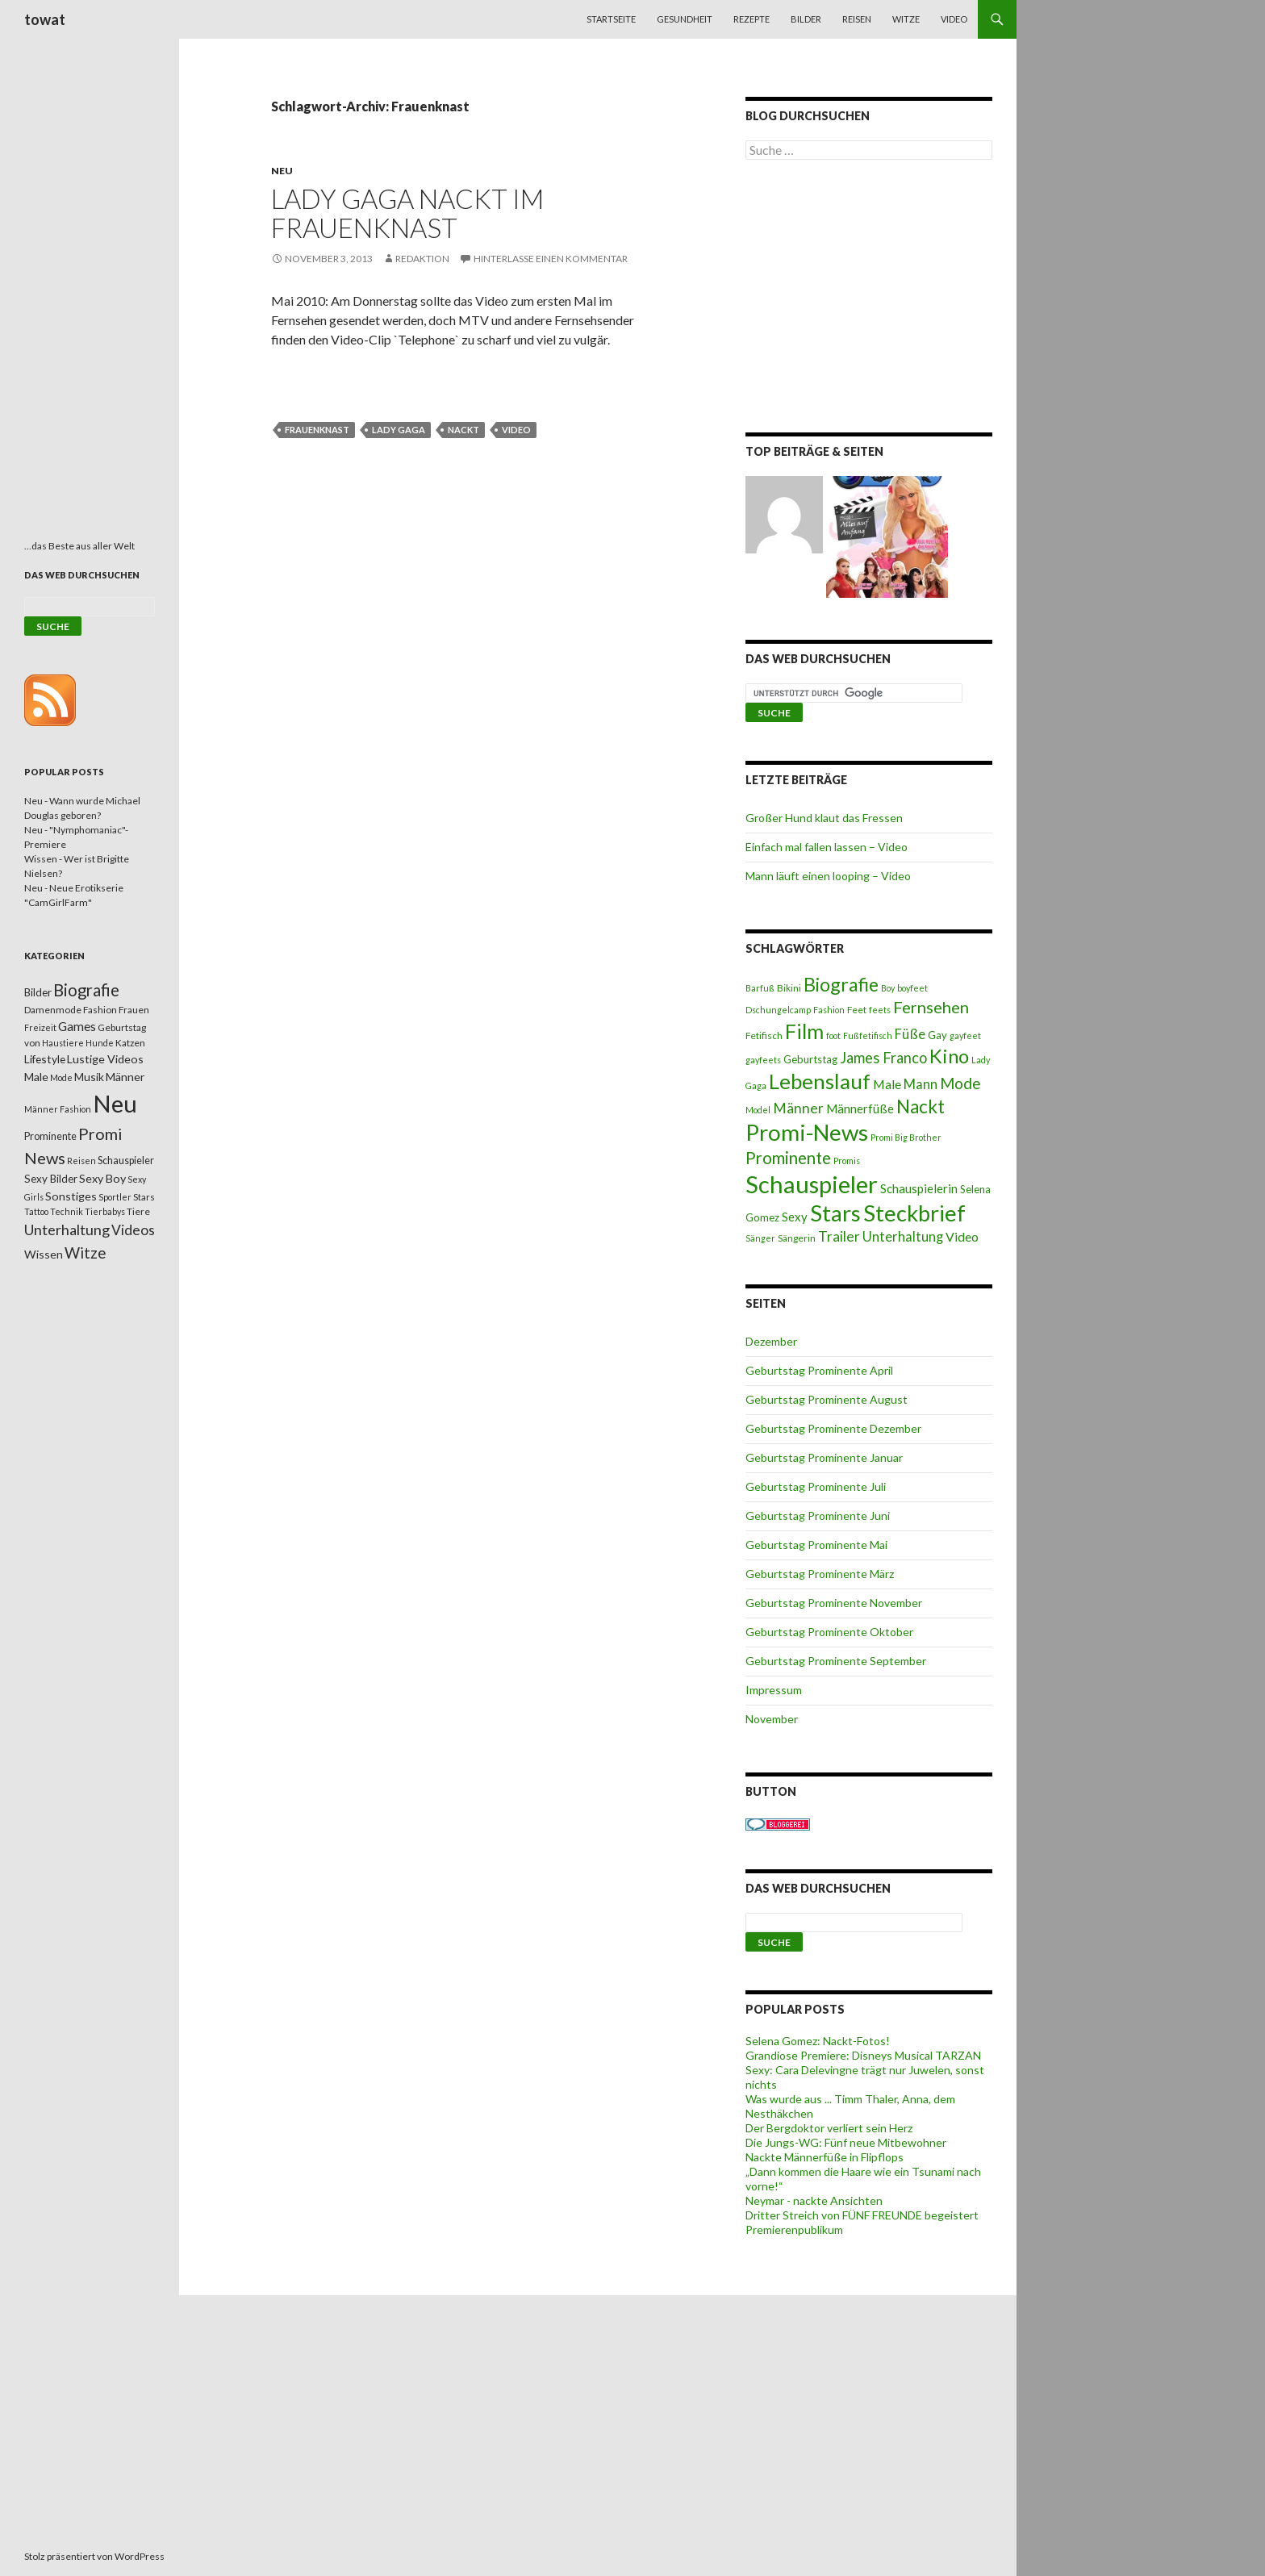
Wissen (43, 1254)
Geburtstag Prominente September (835, 1661)
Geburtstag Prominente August (826, 1399)
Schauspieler (811, 1184)
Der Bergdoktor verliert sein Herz (828, 2128)
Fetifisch (764, 1035)
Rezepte (751, 19)
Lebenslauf (819, 1081)
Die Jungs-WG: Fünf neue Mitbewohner (845, 2142)
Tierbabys (105, 1211)
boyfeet (912, 988)
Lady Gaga (398, 429)
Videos (133, 1229)
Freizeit (40, 1027)
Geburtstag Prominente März (819, 1573)
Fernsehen (931, 1007)
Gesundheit (684, 19)
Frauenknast (317, 429)
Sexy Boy (102, 1178)
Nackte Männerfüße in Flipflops (824, 2157)
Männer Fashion (57, 1109)
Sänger (760, 1238)
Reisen (856, 19)
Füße (910, 1034)
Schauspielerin (919, 1188)
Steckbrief (914, 1213)
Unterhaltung (902, 1237)
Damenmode (52, 1010)
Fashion (829, 1009)
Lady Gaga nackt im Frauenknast (407, 213)
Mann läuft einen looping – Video (828, 876)
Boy (888, 988)
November (771, 1719)
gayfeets (763, 1059)
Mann (920, 1084)
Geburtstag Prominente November (833, 1602)
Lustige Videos (105, 1059)
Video (954, 19)
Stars (835, 1213)
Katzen (130, 1043)
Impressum (773, 1690)
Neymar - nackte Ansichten (814, 2200)
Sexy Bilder (50, 1178)
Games (77, 1026)
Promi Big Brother (905, 1137)
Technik (66, 1211)
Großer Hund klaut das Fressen (824, 818)
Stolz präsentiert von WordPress (94, 2556)
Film (804, 1031)
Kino (949, 1056)
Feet (856, 1010)
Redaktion (422, 259)
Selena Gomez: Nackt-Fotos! (817, 2041)
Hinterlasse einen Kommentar (551, 259)
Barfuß (759, 988)
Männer (798, 1108)
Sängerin (797, 1238)
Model (757, 1109)
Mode (960, 1083)
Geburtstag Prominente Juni (817, 1515)
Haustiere (63, 1042)
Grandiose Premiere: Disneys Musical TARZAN (863, 2055)
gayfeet (965, 1035)
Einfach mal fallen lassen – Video (826, 847)
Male (887, 1084)
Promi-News (806, 1132)
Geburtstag (810, 1059)
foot (833, 1035)
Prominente (788, 1157)
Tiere (138, 1211)
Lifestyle (44, 1059)
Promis (846, 1160)
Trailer (839, 1236)
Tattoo (36, 1211)
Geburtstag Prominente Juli (815, 1486)
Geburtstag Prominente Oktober (829, 1632)
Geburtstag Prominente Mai (816, 1544)
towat (44, 19)
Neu (282, 171)
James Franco (883, 1058)
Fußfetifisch (867, 1035)
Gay (937, 1035)
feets (880, 1009)
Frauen (134, 1010)
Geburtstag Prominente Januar (824, 1457)
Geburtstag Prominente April (819, 1370)
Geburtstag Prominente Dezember (833, 1428)
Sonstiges (71, 1196)
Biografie (841, 984)
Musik (89, 1076)
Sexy (795, 1216)
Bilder (806, 19)
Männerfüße (860, 1108)
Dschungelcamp (778, 1009)
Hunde (100, 1042)
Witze (906, 19)
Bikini (789, 988)
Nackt (463, 429)
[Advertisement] (868, 299)
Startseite (611, 19)
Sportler (115, 1197)
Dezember (771, 1341)
